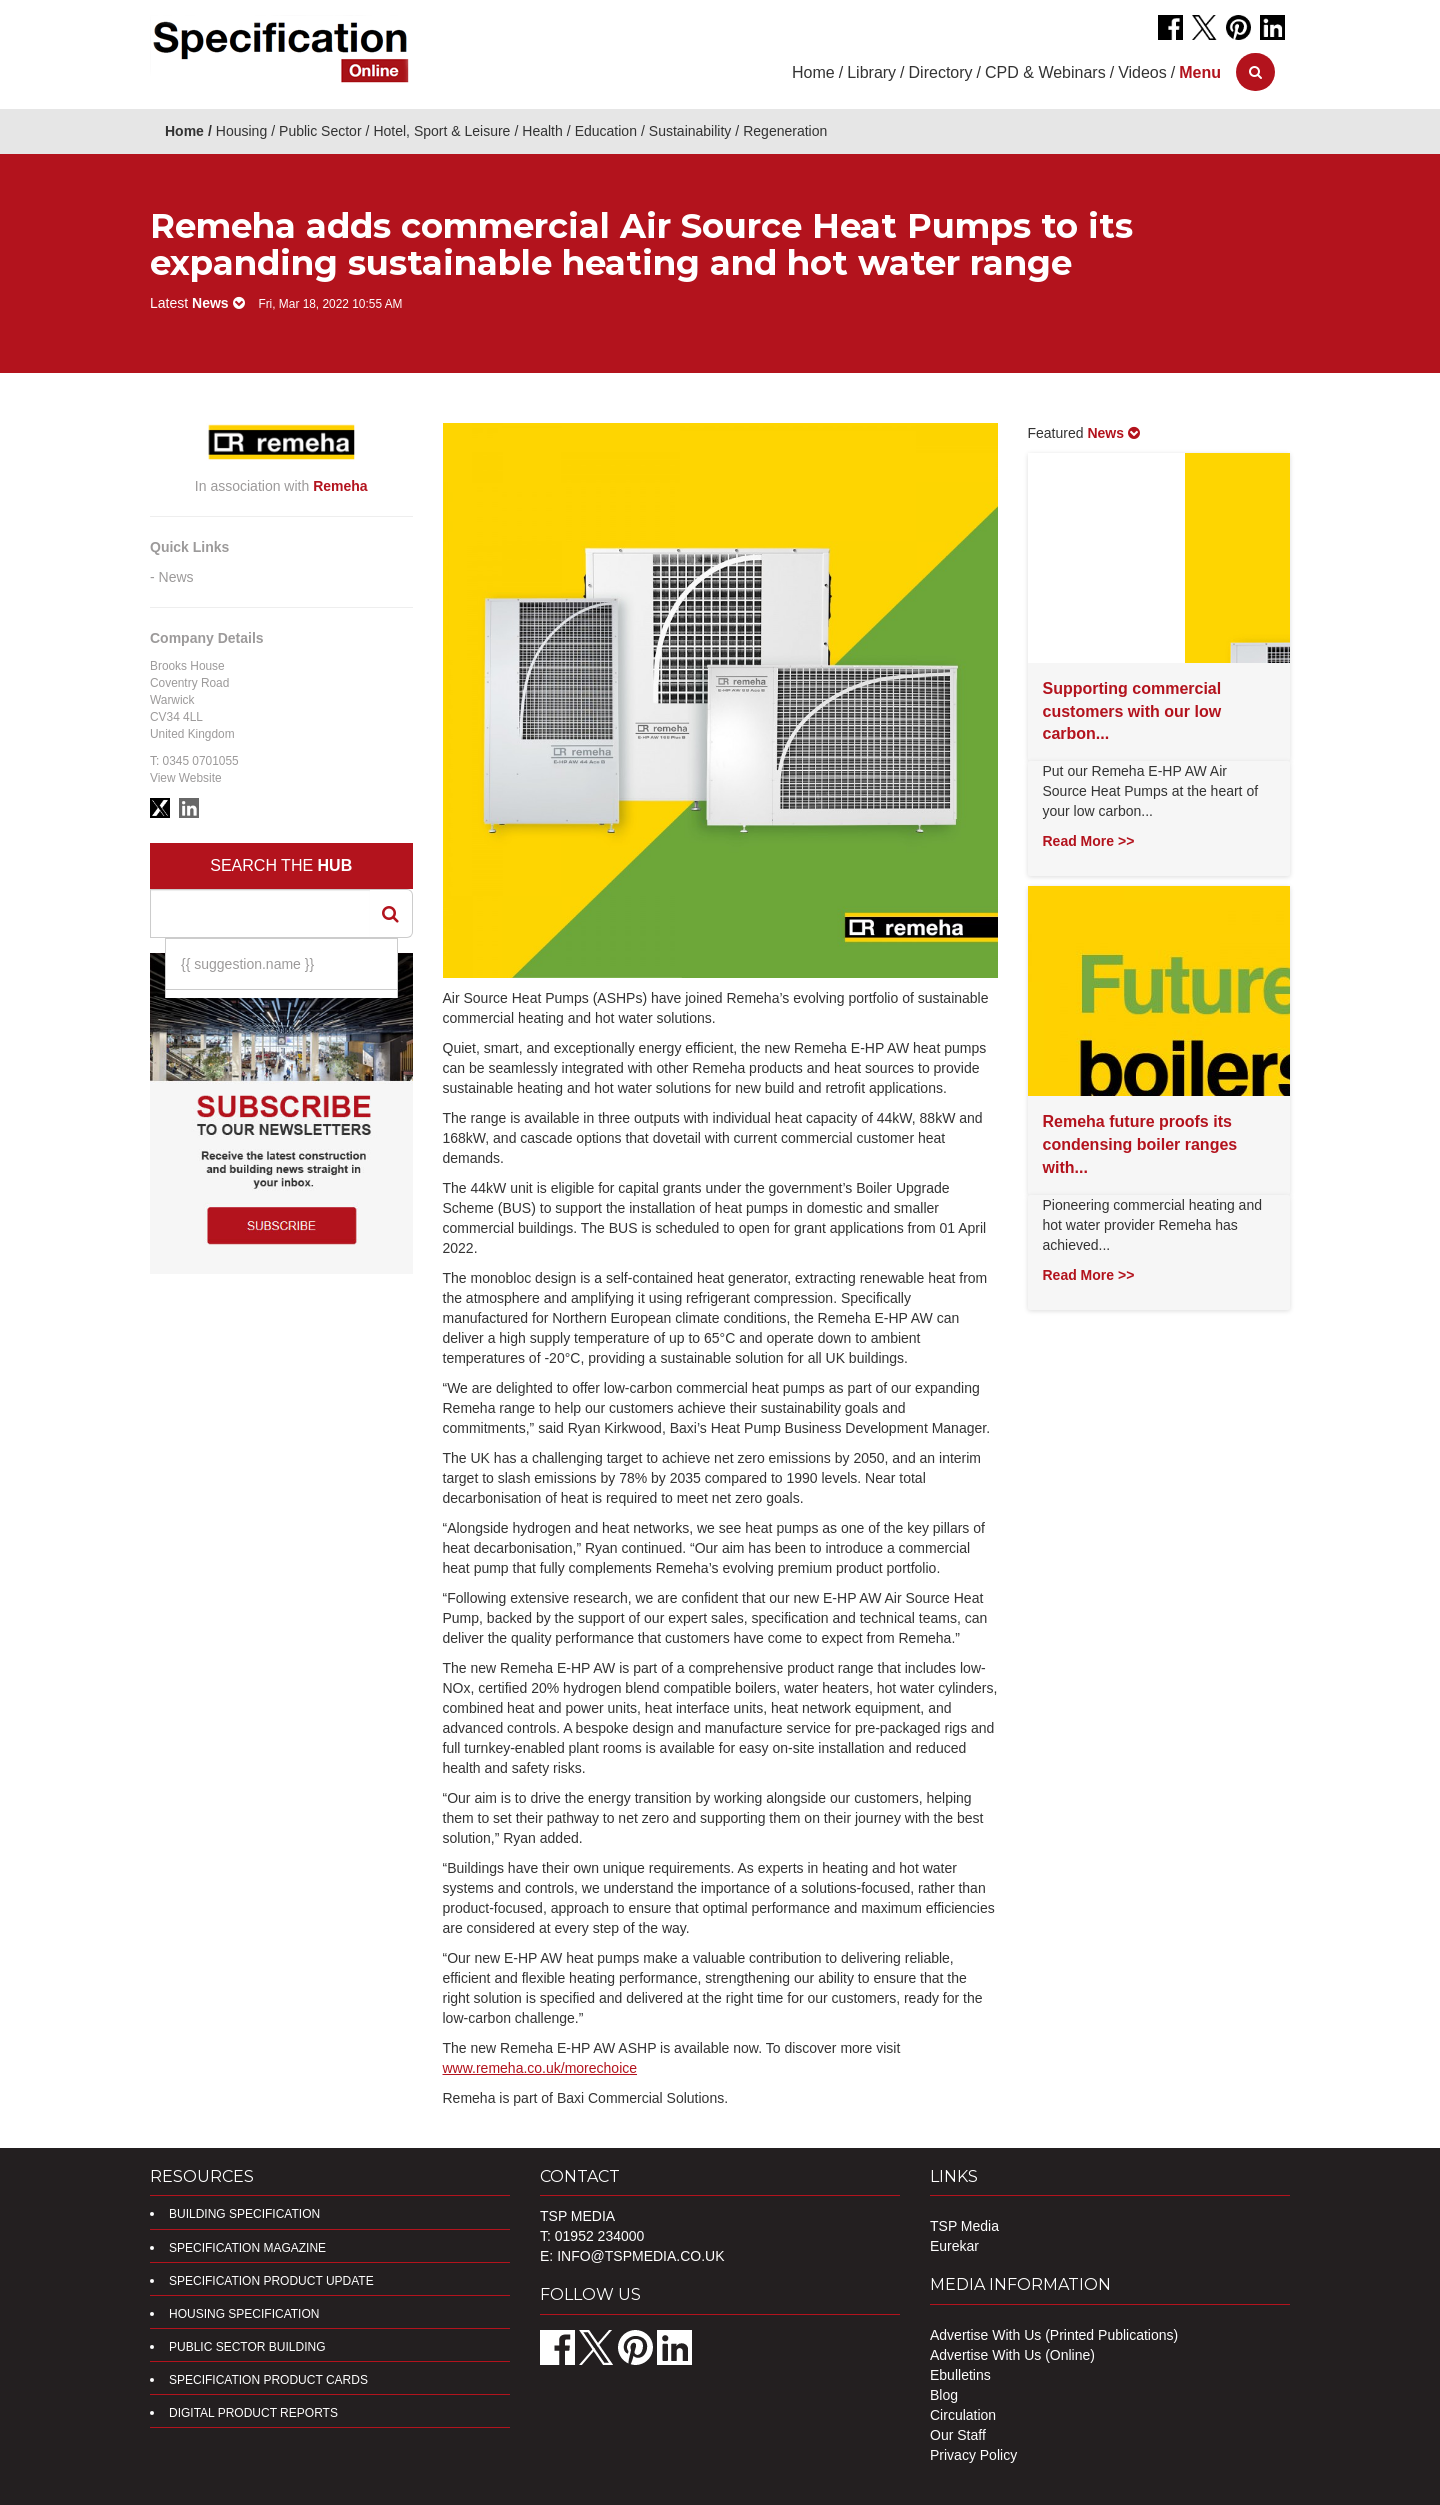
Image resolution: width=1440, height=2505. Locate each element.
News (176, 577)
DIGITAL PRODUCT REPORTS (253, 2413)
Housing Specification (244, 2314)
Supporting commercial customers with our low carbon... (1132, 711)
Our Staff (958, 2435)
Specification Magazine (247, 2248)
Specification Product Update (271, 2281)
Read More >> (1089, 841)
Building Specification (244, 2214)
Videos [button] (1142, 72)
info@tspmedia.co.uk (640, 2256)
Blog (944, 2395)
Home (813, 72)
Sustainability (690, 131)
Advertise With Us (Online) (1012, 2355)
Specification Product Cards (268, 2380)
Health (542, 131)
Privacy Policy (973, 2455)
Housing (241, 131)
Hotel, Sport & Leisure (441, 131)
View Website (186, 778)
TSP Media (964, 2226)
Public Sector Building (247, 2347)
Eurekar (954, 2246)
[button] (1200, 72)
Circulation (963, 2415)
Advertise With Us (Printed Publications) (1054, 2335)
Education (606, 131)
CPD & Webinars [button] (1045, 72)
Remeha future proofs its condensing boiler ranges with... (1140, 1144)
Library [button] (871, 72)
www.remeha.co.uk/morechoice (540, 2068)
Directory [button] (941, 72)
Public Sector (320, 131)
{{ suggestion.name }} (247, 964)
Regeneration (785, 131)
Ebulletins (960, 2375)
